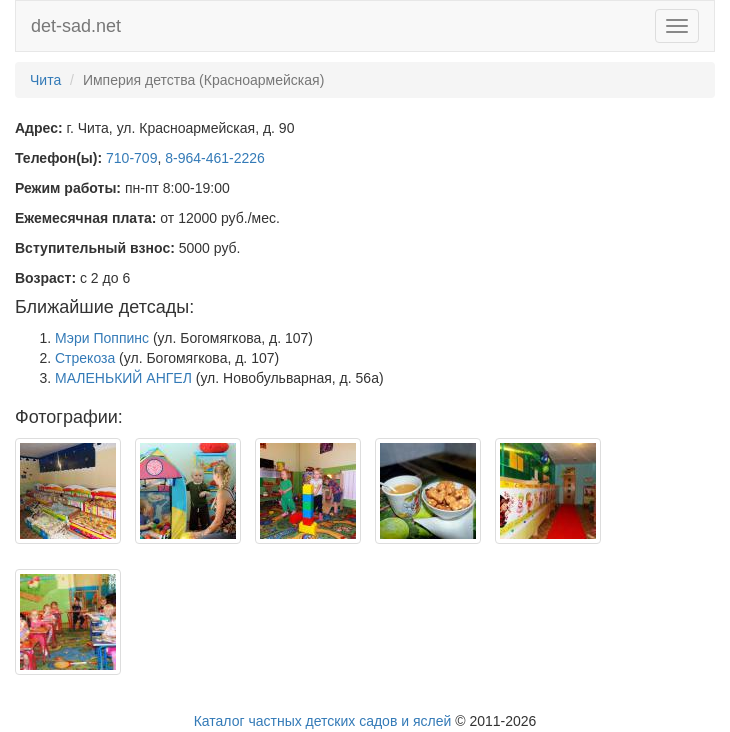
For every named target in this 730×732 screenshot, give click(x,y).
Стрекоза (85, 358)
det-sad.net (76, 26)
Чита (45, 80)
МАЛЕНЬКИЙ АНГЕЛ (123, 378)
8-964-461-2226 (215, 158)
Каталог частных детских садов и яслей (323, 721)
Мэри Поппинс (102, 338)
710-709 (131, 158)
